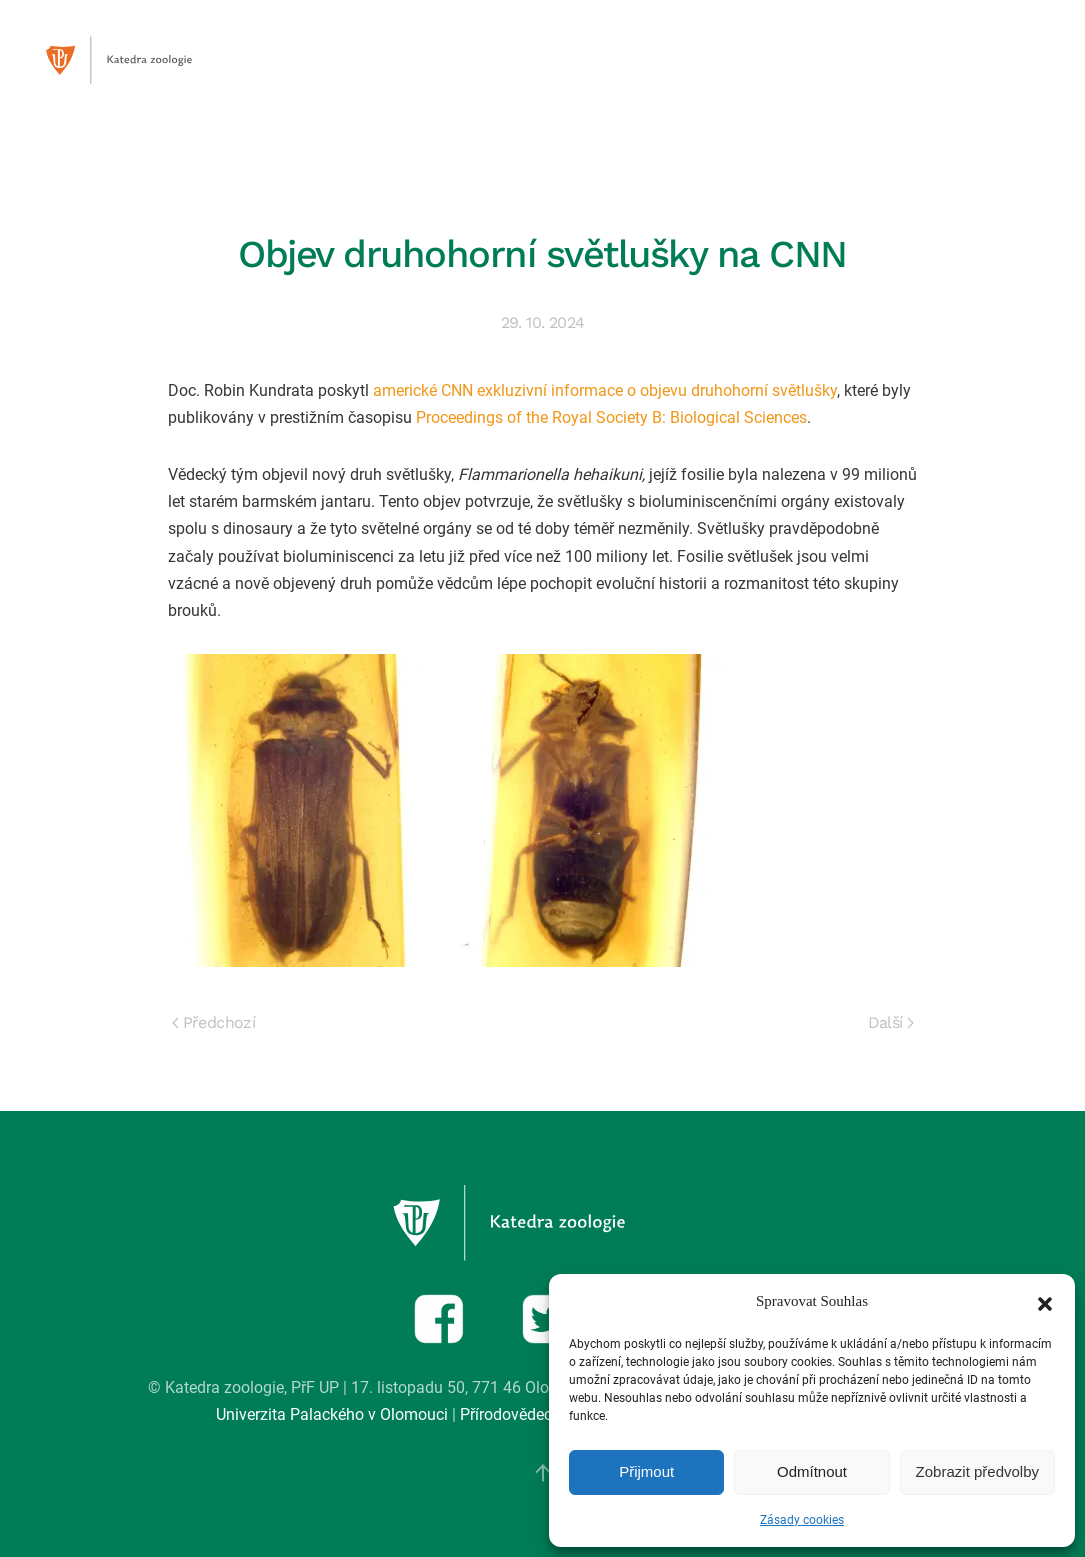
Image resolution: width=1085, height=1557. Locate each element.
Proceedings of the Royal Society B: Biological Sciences (611, 417)
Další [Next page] (891, 1022)
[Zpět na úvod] (140, 60)
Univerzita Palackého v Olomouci (332, 1414)
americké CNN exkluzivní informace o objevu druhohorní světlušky (605, 390)
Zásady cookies (802, 1520)
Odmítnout (812, 1471)
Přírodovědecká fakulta (541, 1414)
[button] (1045, 1302)
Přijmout (646, 1471)
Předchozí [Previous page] (214, 1022)
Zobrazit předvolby (977, 1471)
